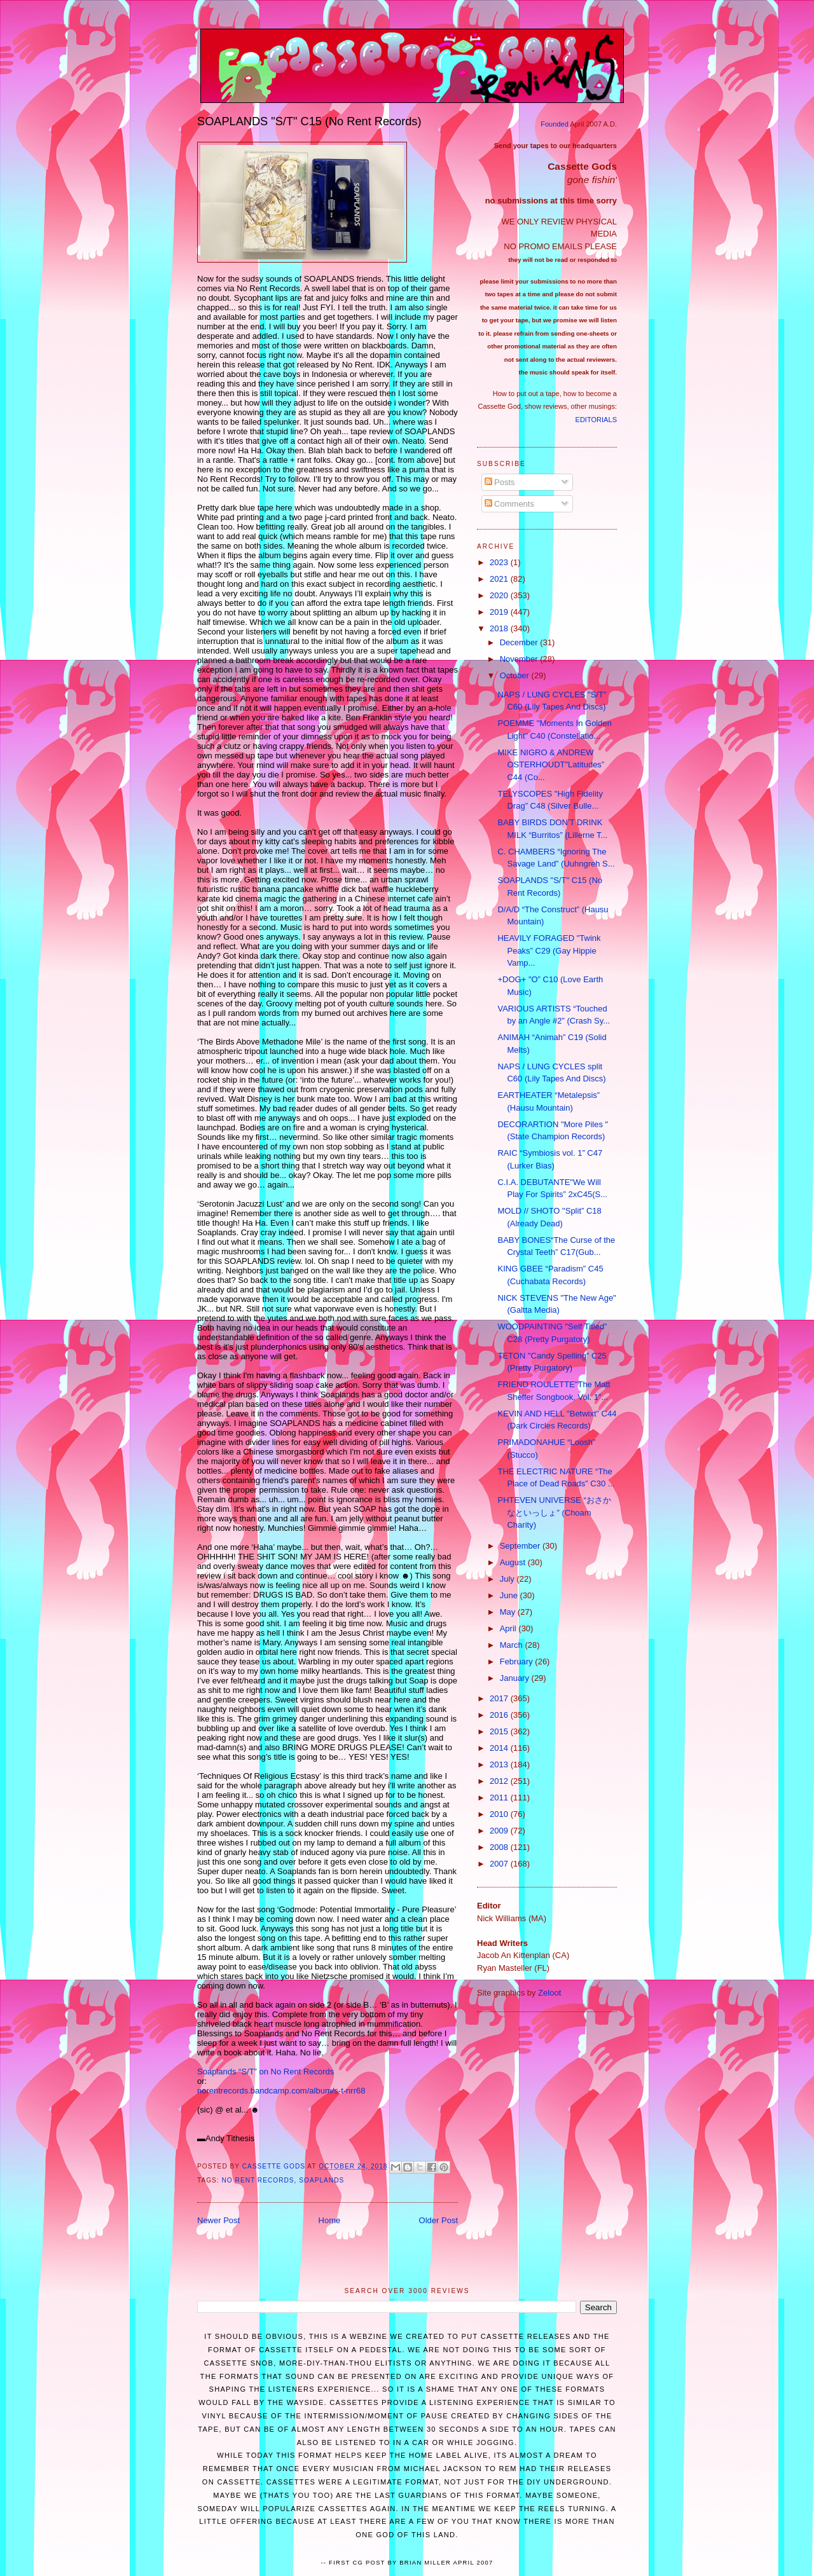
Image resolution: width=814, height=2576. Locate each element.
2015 (500, 1731)
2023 (500, 562)
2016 (500, 1715)
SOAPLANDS (321, 2180)
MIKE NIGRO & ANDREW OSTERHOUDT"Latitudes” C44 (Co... (550, 765)
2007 (500, 1863)
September (521, 1546)
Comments (509, 504)
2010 (500, 1814)
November (520, 659)
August (514, 1562)
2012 (500, 1781)
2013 (500, 1764)
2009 (500, 1830)
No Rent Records (258, 2180)
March (512, 1645)
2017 (500, 1698)
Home (330, 2220)
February (517, 1661)
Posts (500, 482)
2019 (500, 612)
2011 (500, 1797)
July (508, 1579)
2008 (500, 1847)
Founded (555, 124)
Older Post (438, 2220)
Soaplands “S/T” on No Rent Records (265, 2071)
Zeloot (549, 1992)
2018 (500, 628)
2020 (500, 595)
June (510, 1595)
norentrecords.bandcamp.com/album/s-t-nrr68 (281, 2090)
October (516, 675)
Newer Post (218, 2220)
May (509, 1612)
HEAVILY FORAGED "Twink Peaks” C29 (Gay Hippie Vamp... (548, 950)
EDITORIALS (596, 419)
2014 (500, 1748)
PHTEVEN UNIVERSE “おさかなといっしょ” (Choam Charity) (553, 1512)
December (520, 642)
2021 (500, 579)
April (509, 1628)
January (516, 1678)
